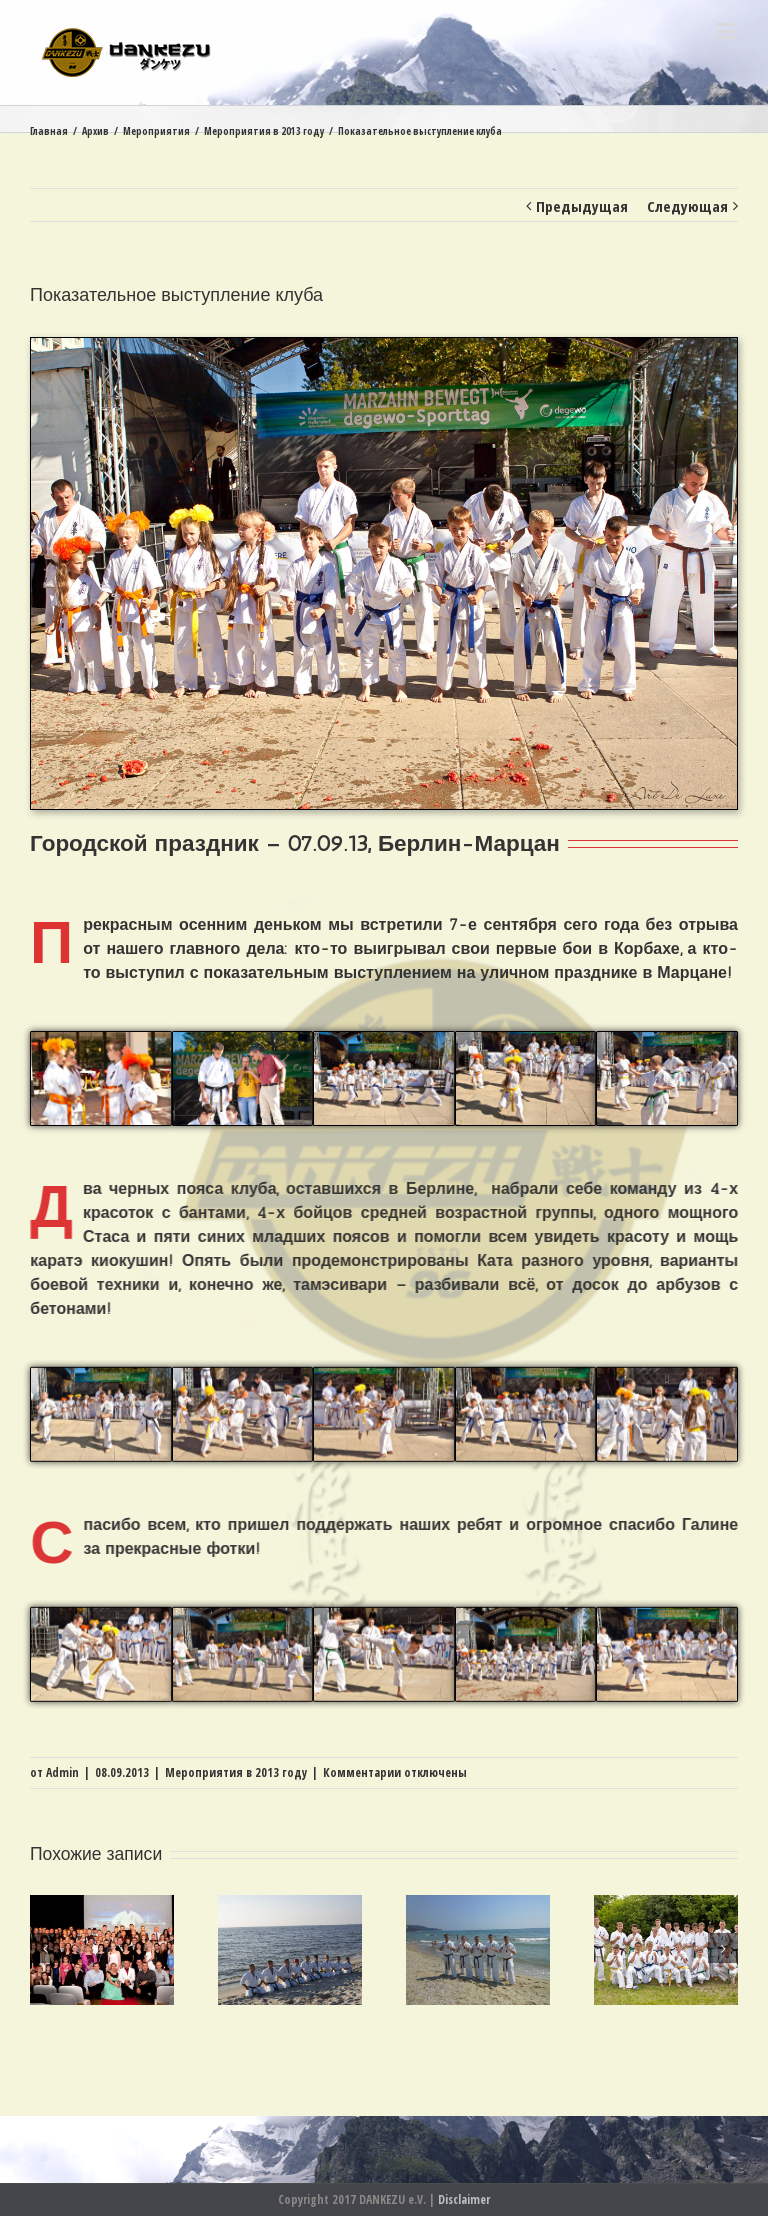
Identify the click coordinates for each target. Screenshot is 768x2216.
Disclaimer (464, 2199)
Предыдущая (582, 206)
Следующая (687, 206)
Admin (62, 1772)
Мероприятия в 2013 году (236, 1772)
